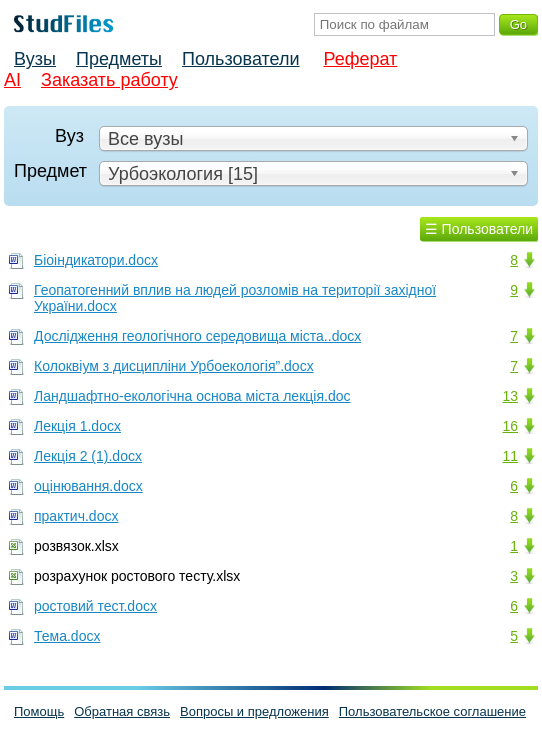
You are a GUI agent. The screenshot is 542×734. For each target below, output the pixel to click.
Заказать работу (109, 80)
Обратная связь (122, 711)
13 (510, 396)
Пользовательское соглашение (432, 711)
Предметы (119, 59)
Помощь (39, 711)
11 (510, 456)
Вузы (35, 59)
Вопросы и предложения (254, 711)
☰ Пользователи (479, 229)
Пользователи (240, 59)
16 (510, 426)
